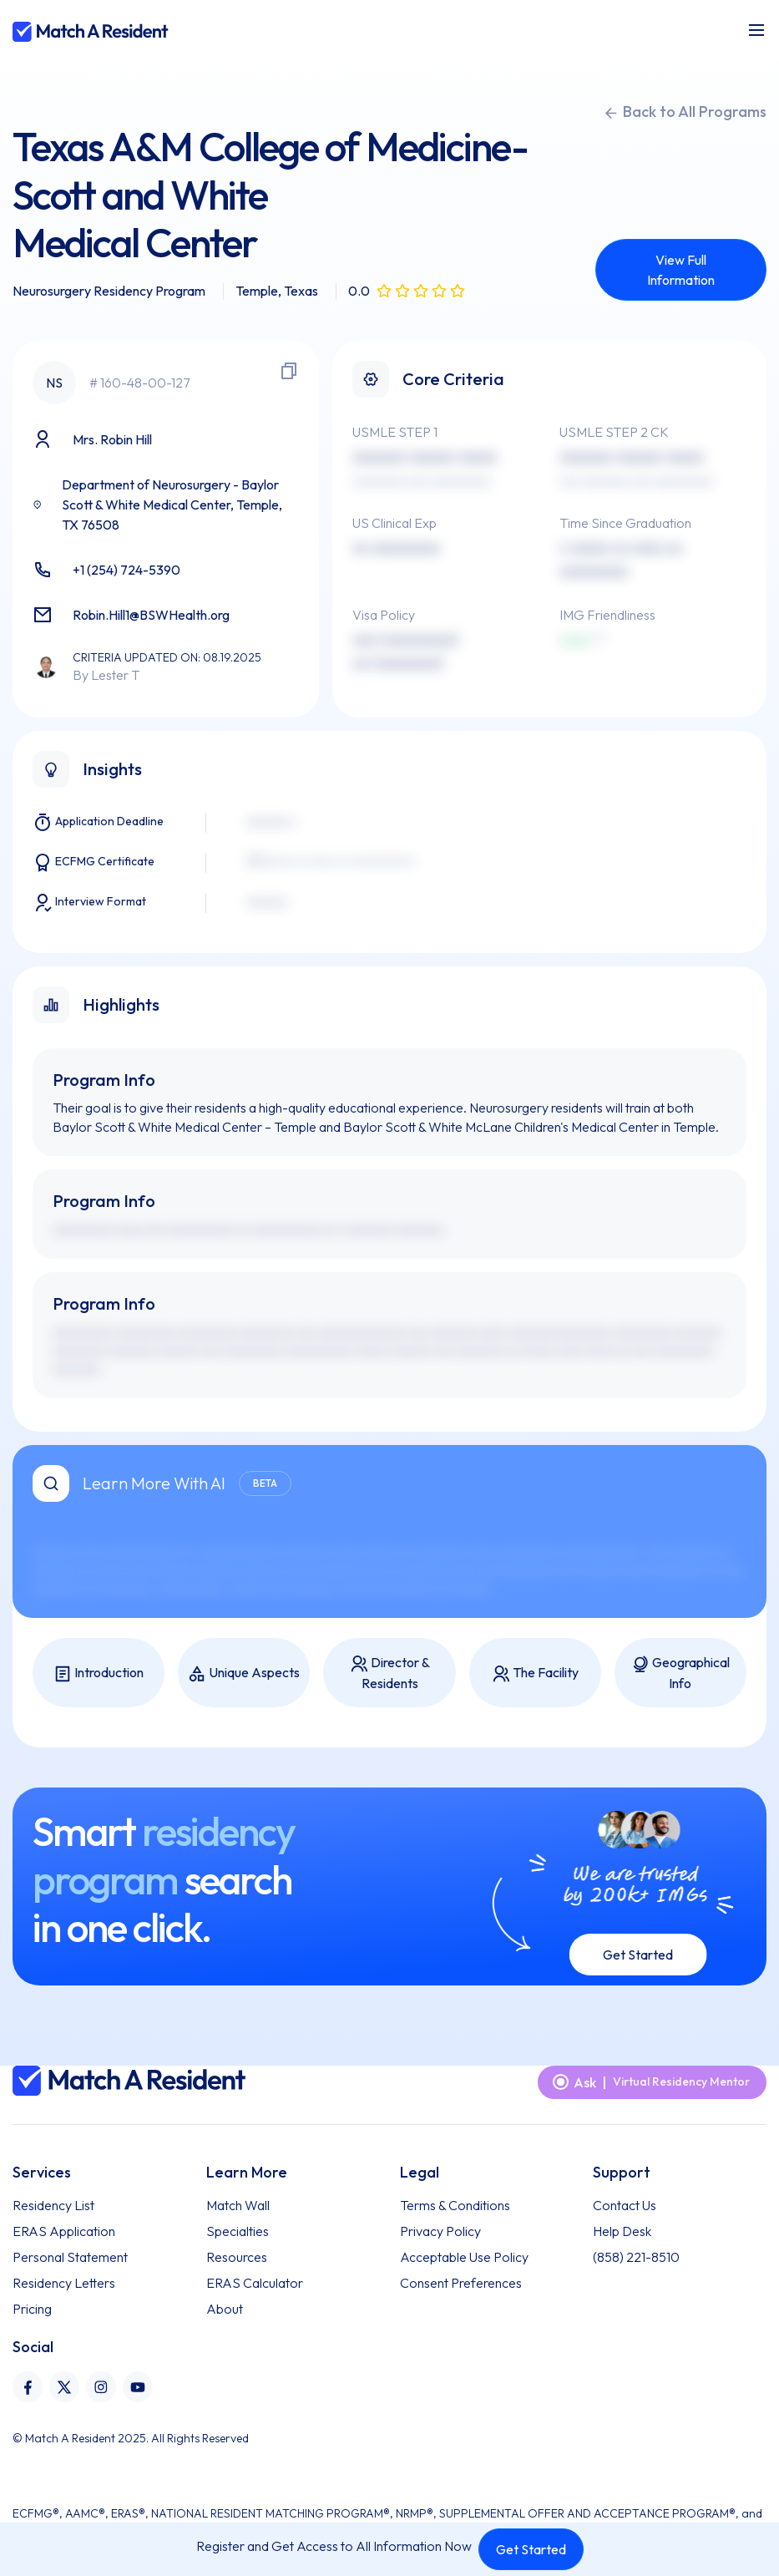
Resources (236, 2257)
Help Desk (622, 2231)
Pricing (32, 2308)
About (224, 2308)
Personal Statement (70, 2257)
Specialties (237, 2231)
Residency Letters (64, 2282)
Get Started (531, 2549)
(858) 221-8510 (636, 2257)
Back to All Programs (684, 112)
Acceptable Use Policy (464, 2257)
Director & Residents (390, 1672)
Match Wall (238, 2205)
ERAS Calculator (254, 2282)
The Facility (535, 1673)
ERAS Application (64, 2231)
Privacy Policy (440, 2231)
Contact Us (624, 2205)
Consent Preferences (461, 2282)
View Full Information (681, 269)
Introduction (98, 1673)
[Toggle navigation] (756, 30)
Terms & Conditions (455, 2205)
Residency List (53, 2205)
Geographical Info (680, 1672)
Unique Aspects (244, 1673)
